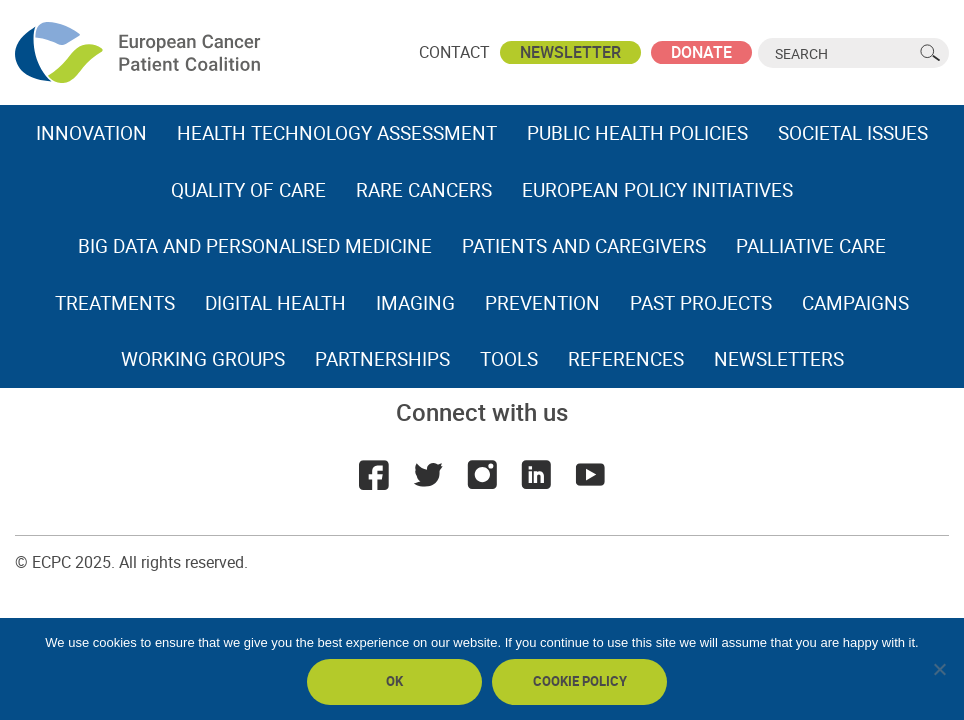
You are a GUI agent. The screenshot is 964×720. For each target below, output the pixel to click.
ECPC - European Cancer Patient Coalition (140, 52)
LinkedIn (536, 475)
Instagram (482, 475)
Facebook (374, 475)
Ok (394, 681)
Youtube (590, 475)
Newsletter (570, 52)
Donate (701, 52)
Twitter (428, 475)
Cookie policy (580, 681)
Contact (454, 52)
